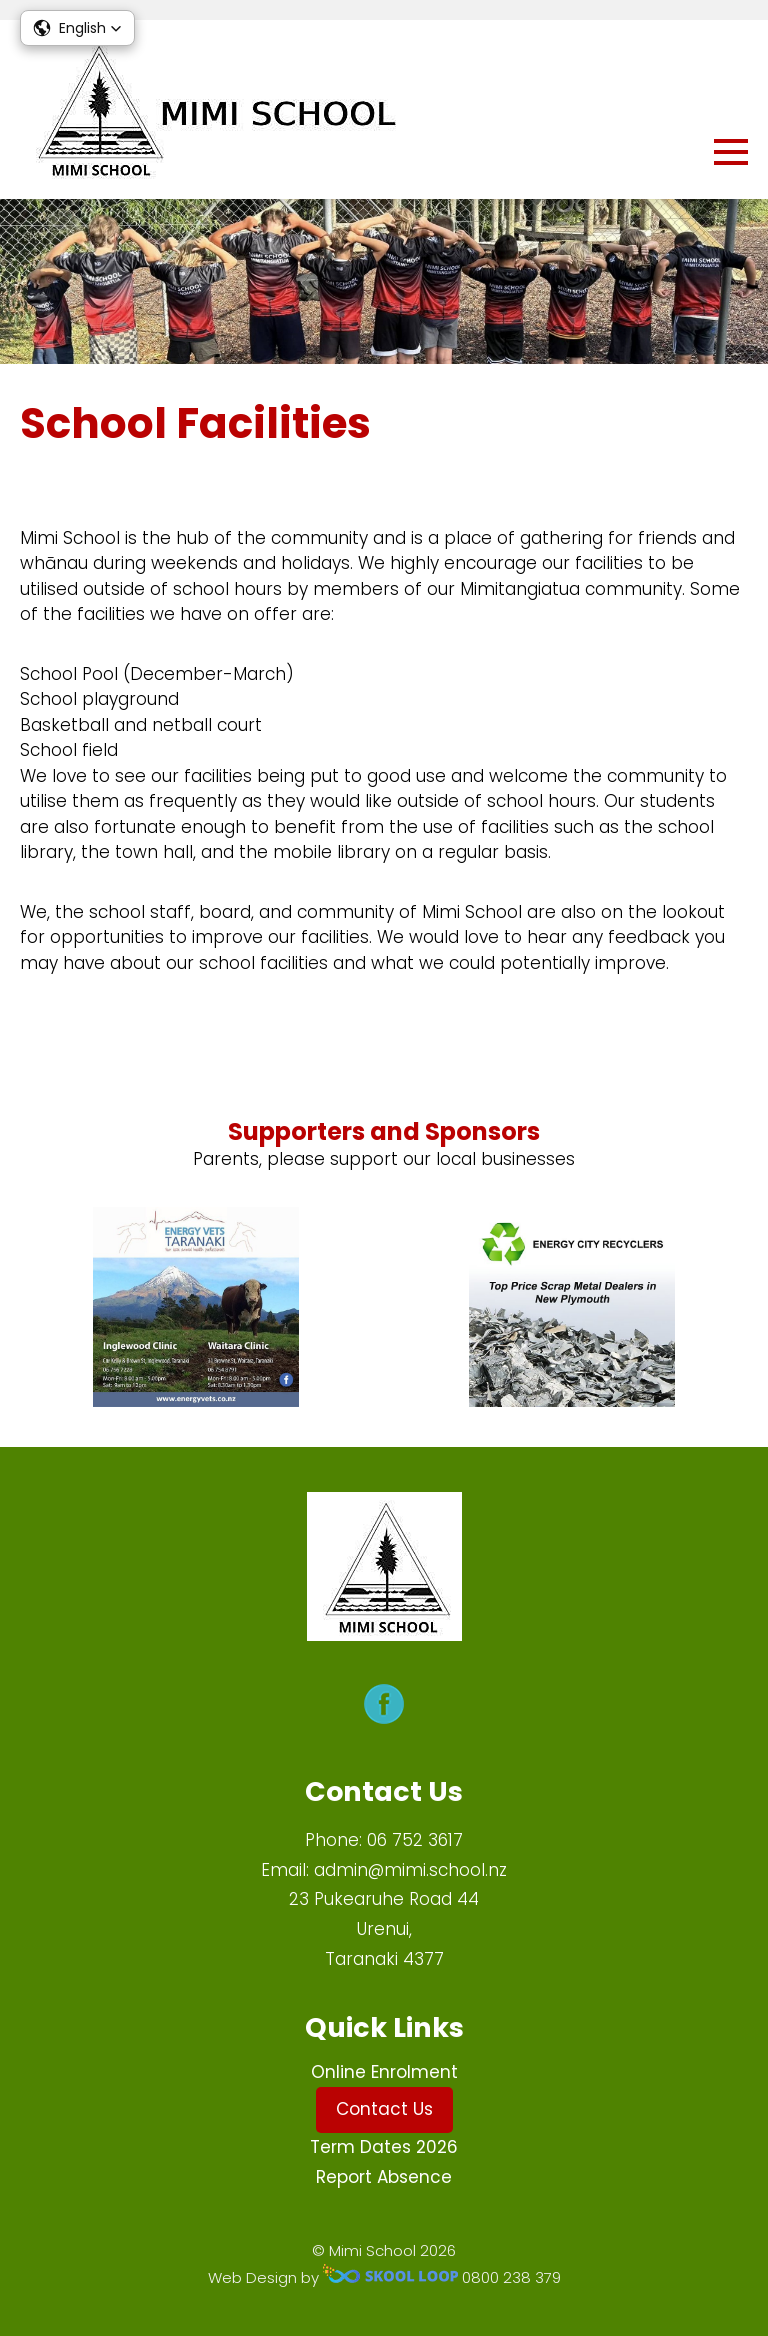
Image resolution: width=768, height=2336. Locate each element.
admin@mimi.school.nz (410, 1870)
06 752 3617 (415, 1840)
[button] (77, 28)
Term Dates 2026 (384, 2147)
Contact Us (384, 2109)
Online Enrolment (384, 2072)
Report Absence (384, 2177)
